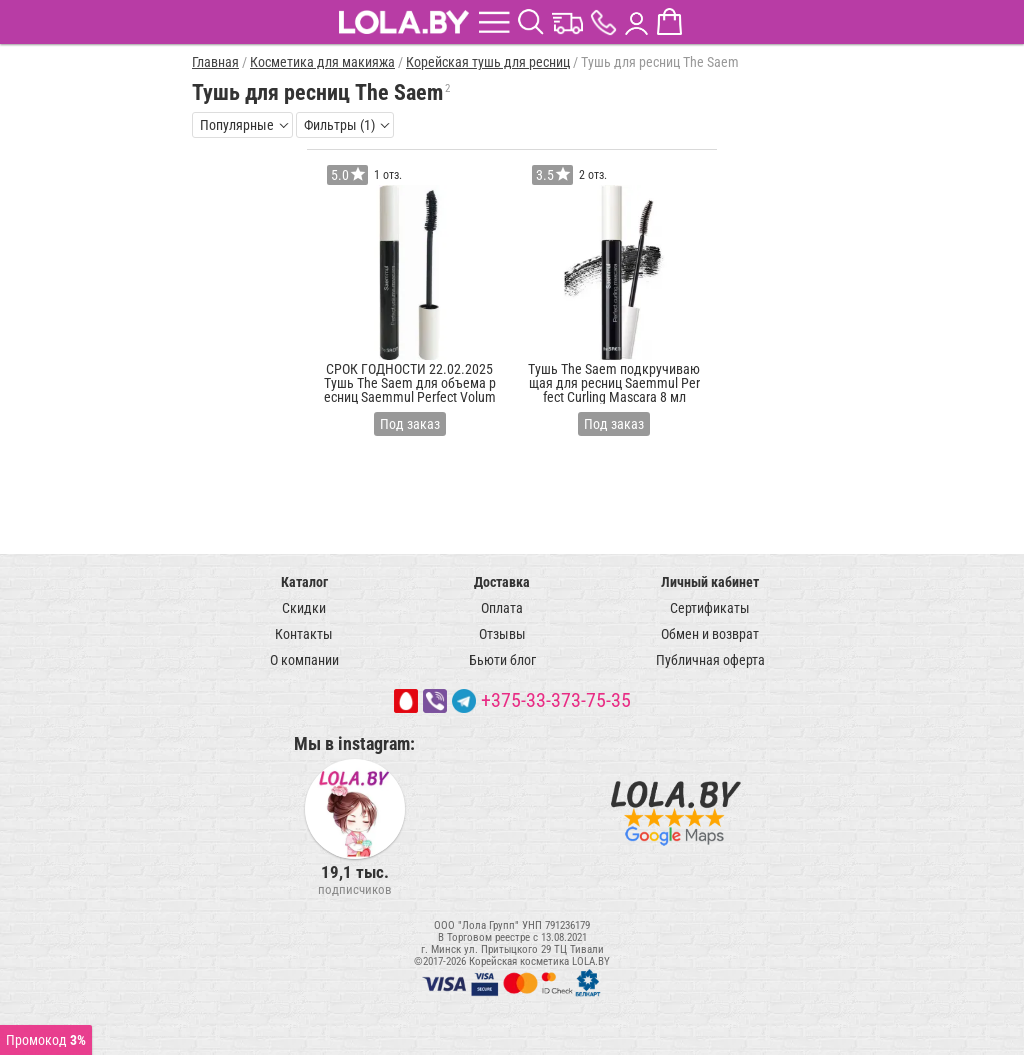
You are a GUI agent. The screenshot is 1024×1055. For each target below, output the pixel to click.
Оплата (502, 608)
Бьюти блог (502, 660)
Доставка (502, 582)
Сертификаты (710, 608)
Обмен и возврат (710, 634)
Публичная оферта (710, 660)
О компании (304, 660)
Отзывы (502, 634)
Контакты (304, 634)
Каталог (304, 582)
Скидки (304, 608)
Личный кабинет (710, 582)
